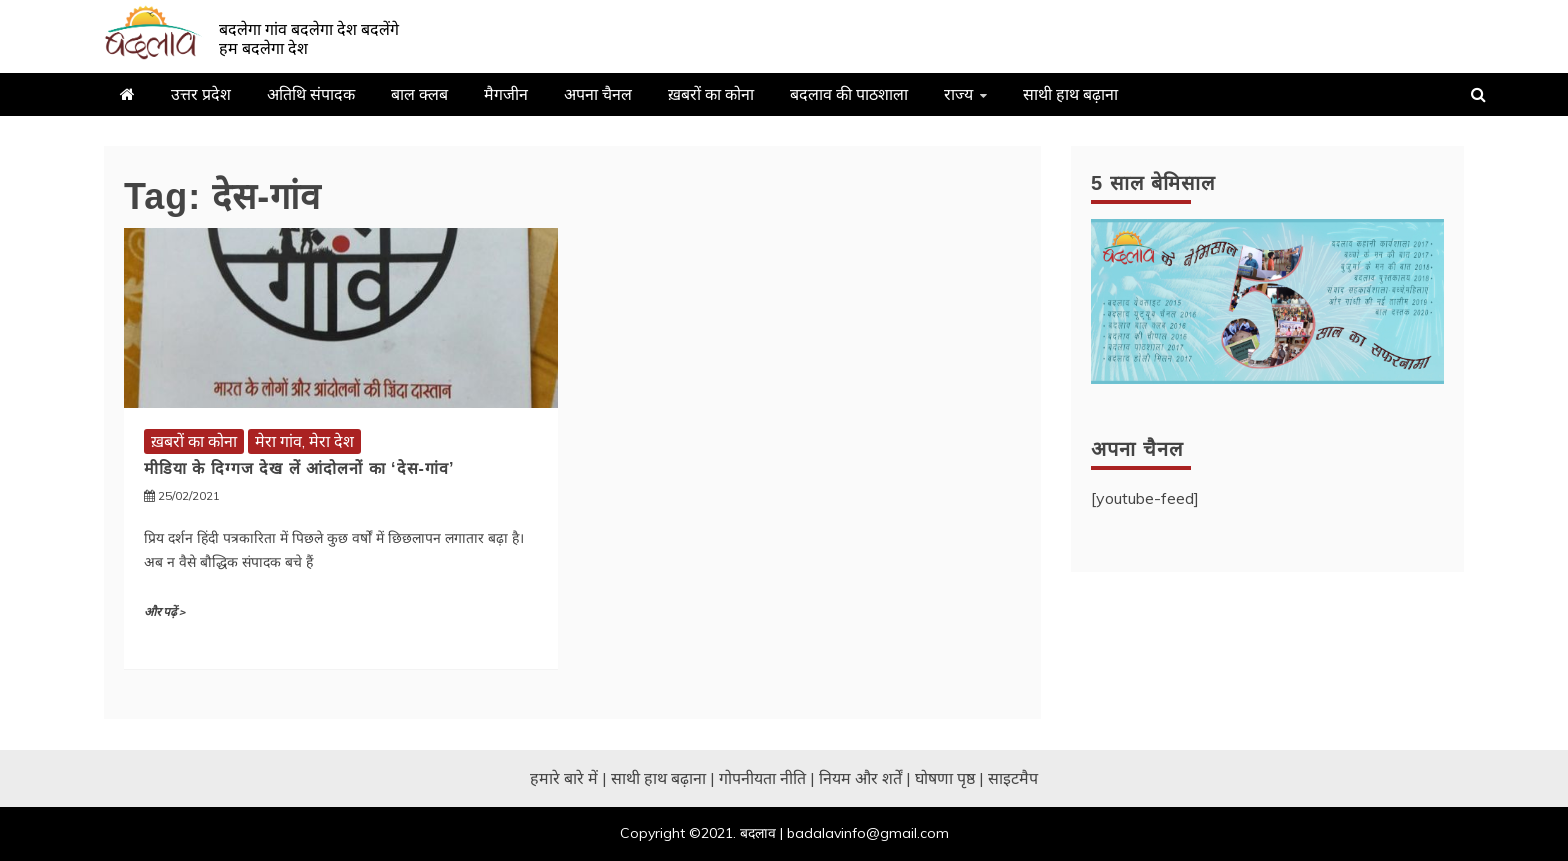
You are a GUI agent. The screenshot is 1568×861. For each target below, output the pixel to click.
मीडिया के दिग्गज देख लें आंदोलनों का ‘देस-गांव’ (299, 468)
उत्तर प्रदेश (201, 94)
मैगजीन (506, 94)
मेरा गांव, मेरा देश (304, 441)
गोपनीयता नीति (762, 778)
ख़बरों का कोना (711, 94)
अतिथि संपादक (311, 94)
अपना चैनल (598, 94)
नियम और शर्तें (860, 778)
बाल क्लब (419, 94)
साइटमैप (1013, 778)
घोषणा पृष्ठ (945, 778)
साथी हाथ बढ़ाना (1070, 94)
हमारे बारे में (564, 778)
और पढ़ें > (164, 612)
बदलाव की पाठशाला (849, 94)
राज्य (958, 94)
